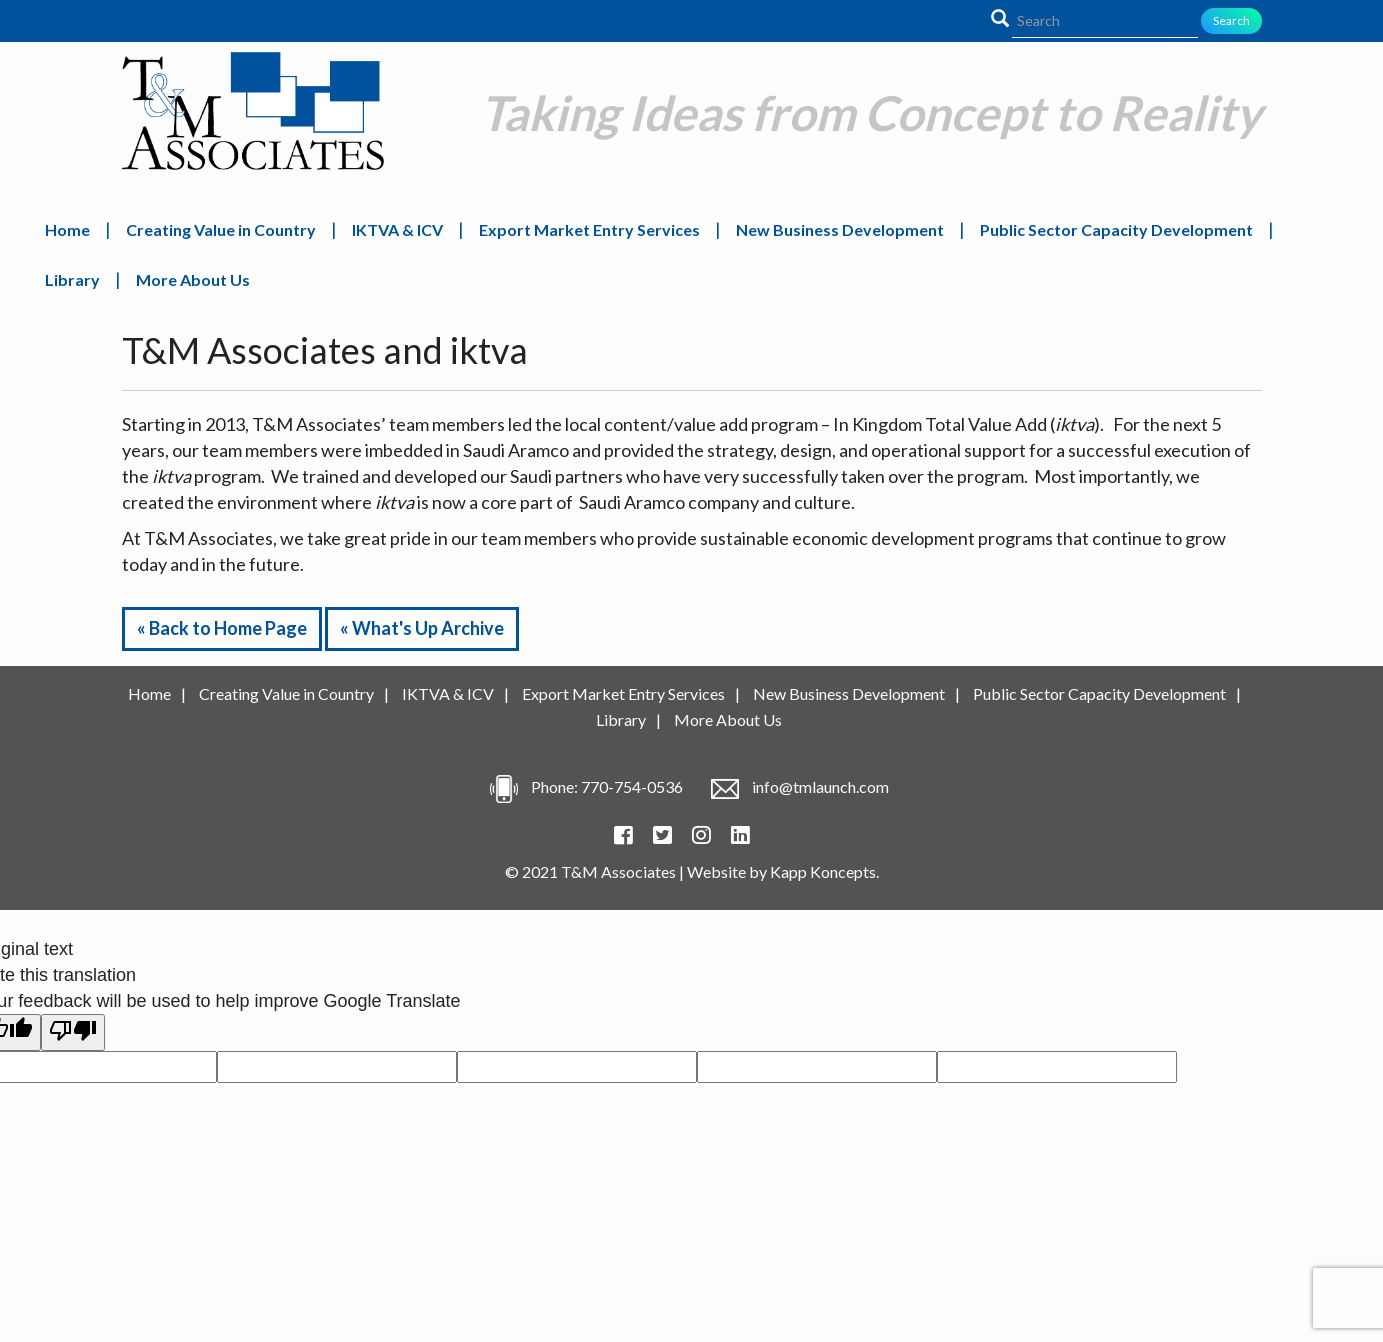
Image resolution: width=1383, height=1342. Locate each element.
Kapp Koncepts (823, 871)
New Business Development (840, 229)
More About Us (193, 279)
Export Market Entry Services (589, 229)
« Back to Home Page (222, 628)
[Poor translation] (73, 1032)
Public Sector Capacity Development (1116, 229)
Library (72, 279)
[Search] (1105, 21)
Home (67, 229)
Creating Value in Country (221, 229)
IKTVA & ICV (397, 229)
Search (1231, 20)
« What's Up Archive (422, 628)
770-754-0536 (632, 786)
